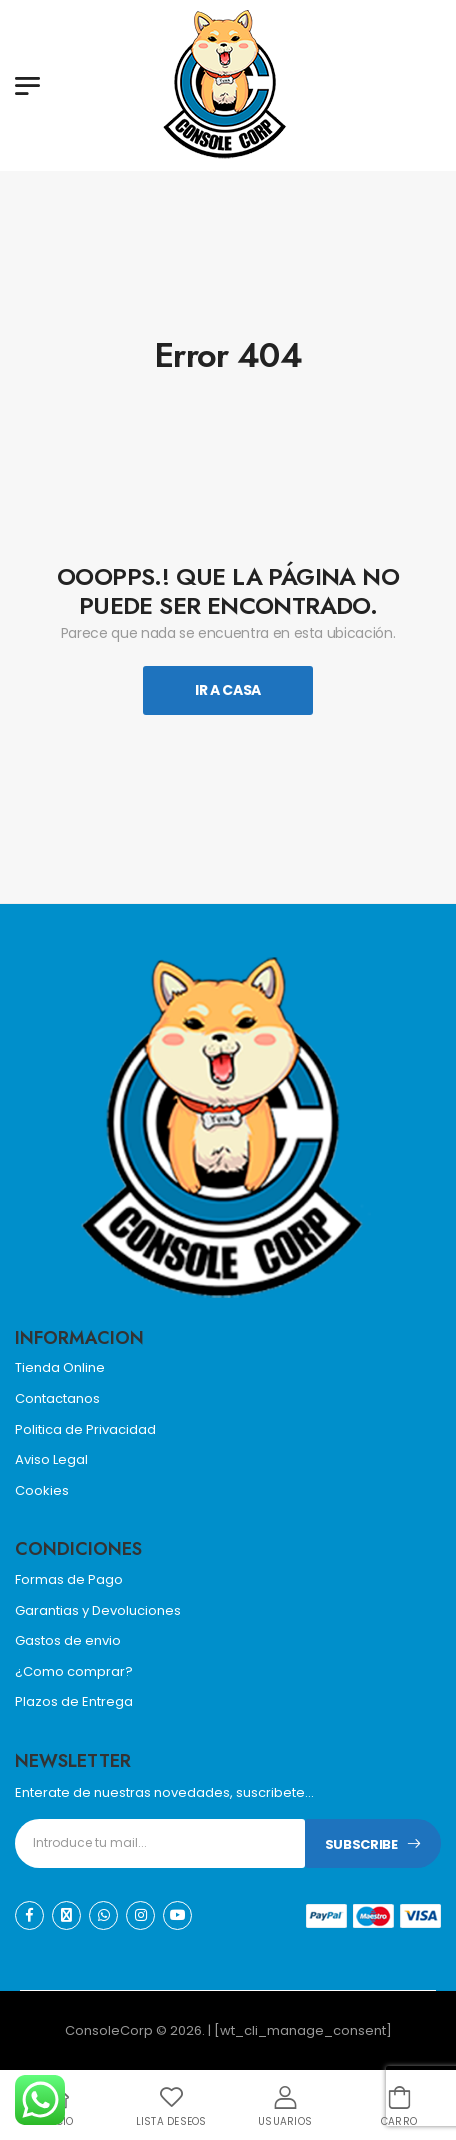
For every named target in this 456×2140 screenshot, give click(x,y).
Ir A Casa (228, 690)
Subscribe (361, 1844)
